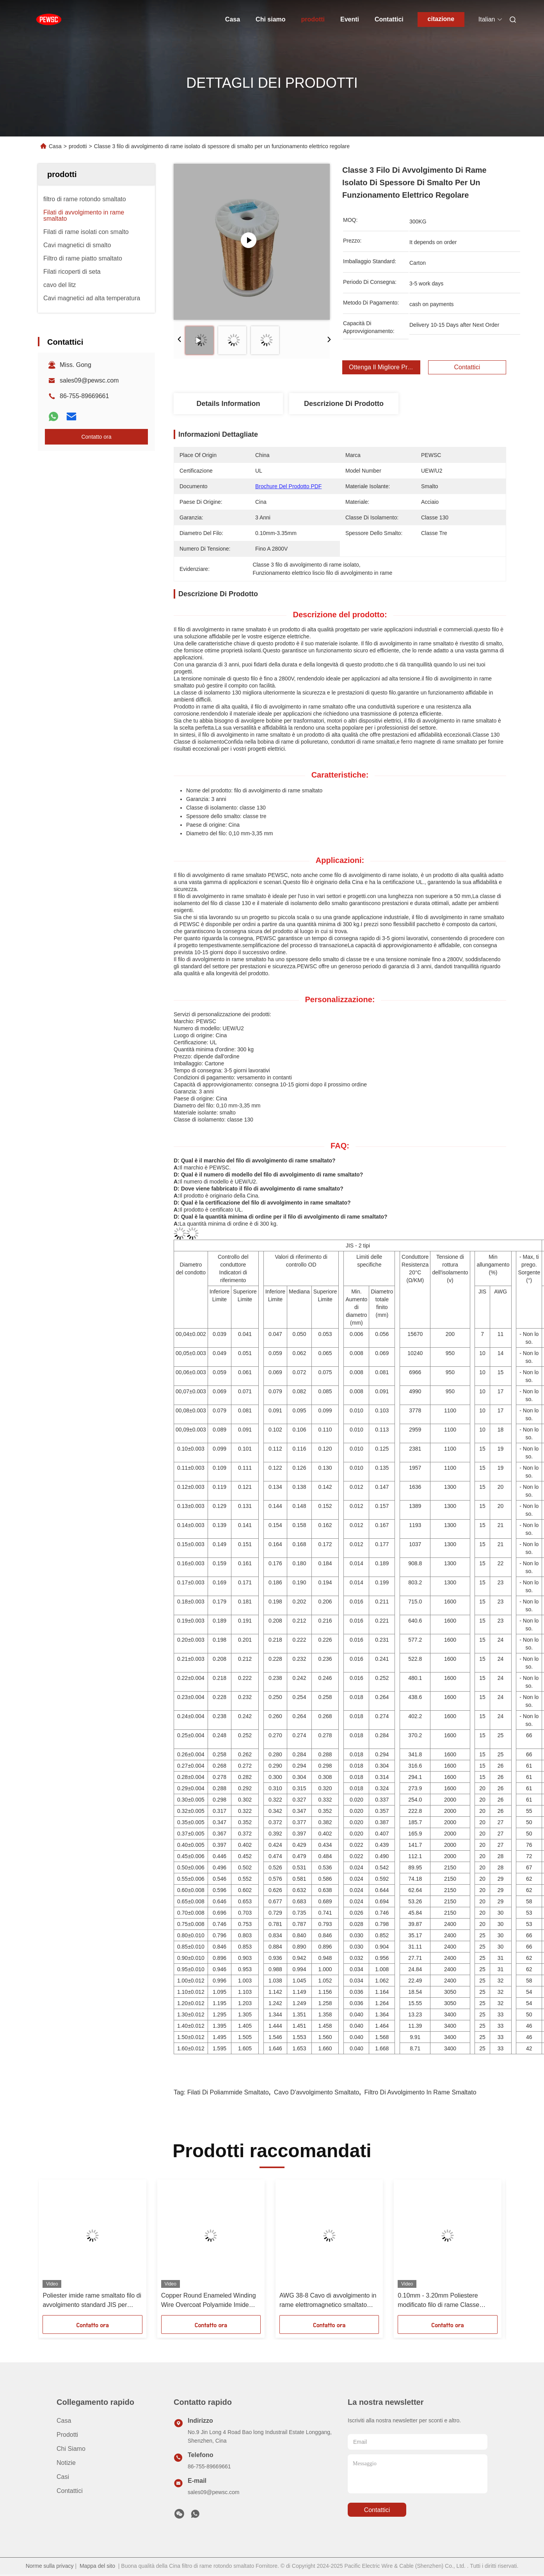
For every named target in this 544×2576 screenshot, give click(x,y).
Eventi (349, 19)
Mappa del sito (97, 2566)
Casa (232, 19)
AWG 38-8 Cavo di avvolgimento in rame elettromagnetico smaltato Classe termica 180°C (327, 2301)
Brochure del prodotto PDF (288, 486)
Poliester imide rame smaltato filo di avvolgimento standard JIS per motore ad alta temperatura (92, 2301)
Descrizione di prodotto (344, 403)
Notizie (66, 2462)
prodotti (313, 19)
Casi (63, 2476)
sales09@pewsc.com (89, 380)
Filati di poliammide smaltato (228, 2092)
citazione (441, 19)
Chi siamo (270, 19)
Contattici (389, 19)
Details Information (228, 403)
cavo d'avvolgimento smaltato (316, 2092)
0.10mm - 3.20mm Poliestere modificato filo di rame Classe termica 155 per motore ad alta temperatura (440, 2301)
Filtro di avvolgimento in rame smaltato (420, 2092)
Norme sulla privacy (50, 2566)
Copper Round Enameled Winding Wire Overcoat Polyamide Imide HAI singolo (208, 2301)
